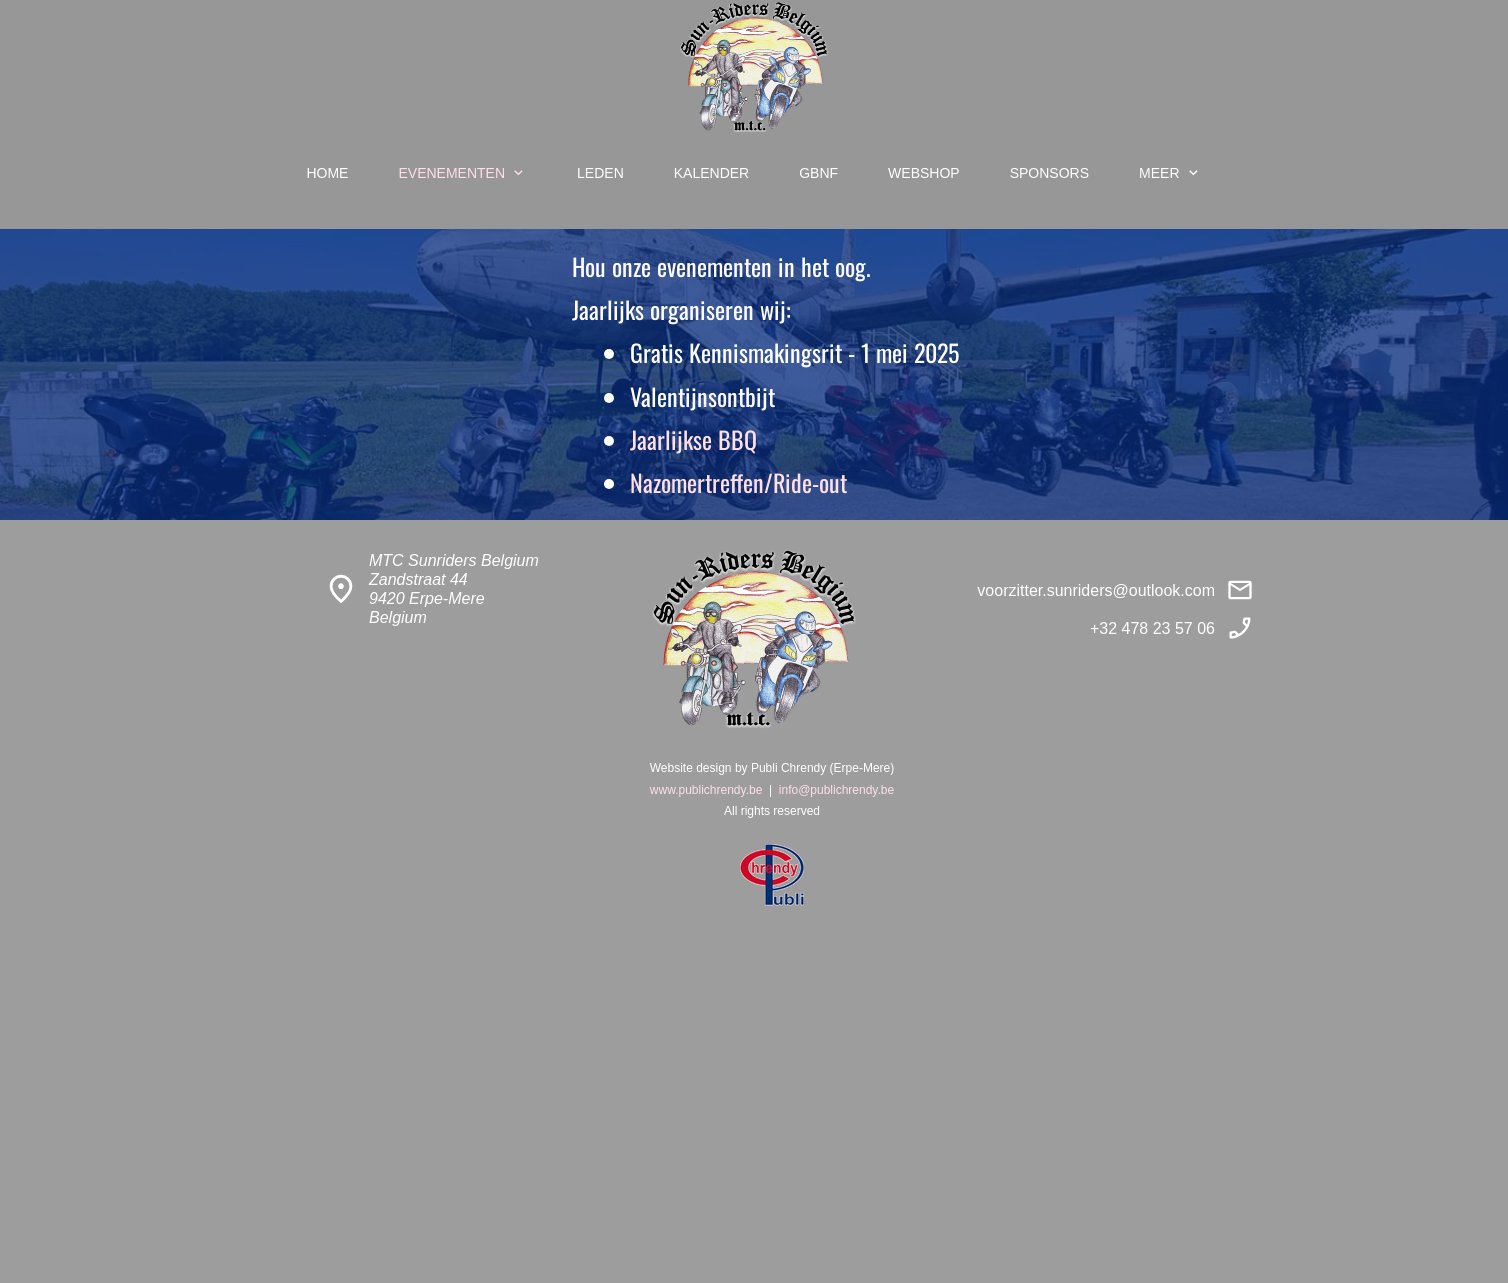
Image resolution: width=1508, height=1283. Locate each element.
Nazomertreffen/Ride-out (738, 482)
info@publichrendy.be (836, 790)
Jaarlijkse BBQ (693, 439)
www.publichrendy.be (706, 790)
